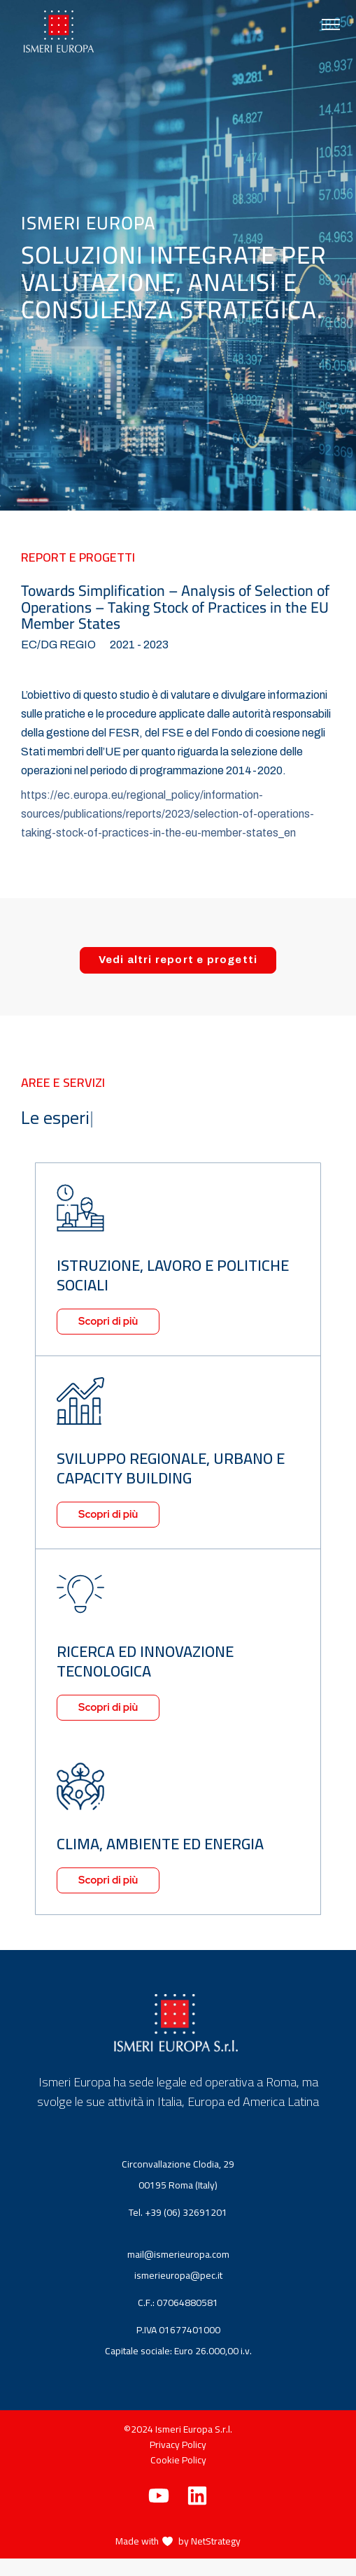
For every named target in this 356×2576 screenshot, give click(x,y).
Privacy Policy (178, 2444)
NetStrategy (216, 2541)
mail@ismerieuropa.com (181, 2254)
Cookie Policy (178, 2460)
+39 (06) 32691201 (189, 2212)
